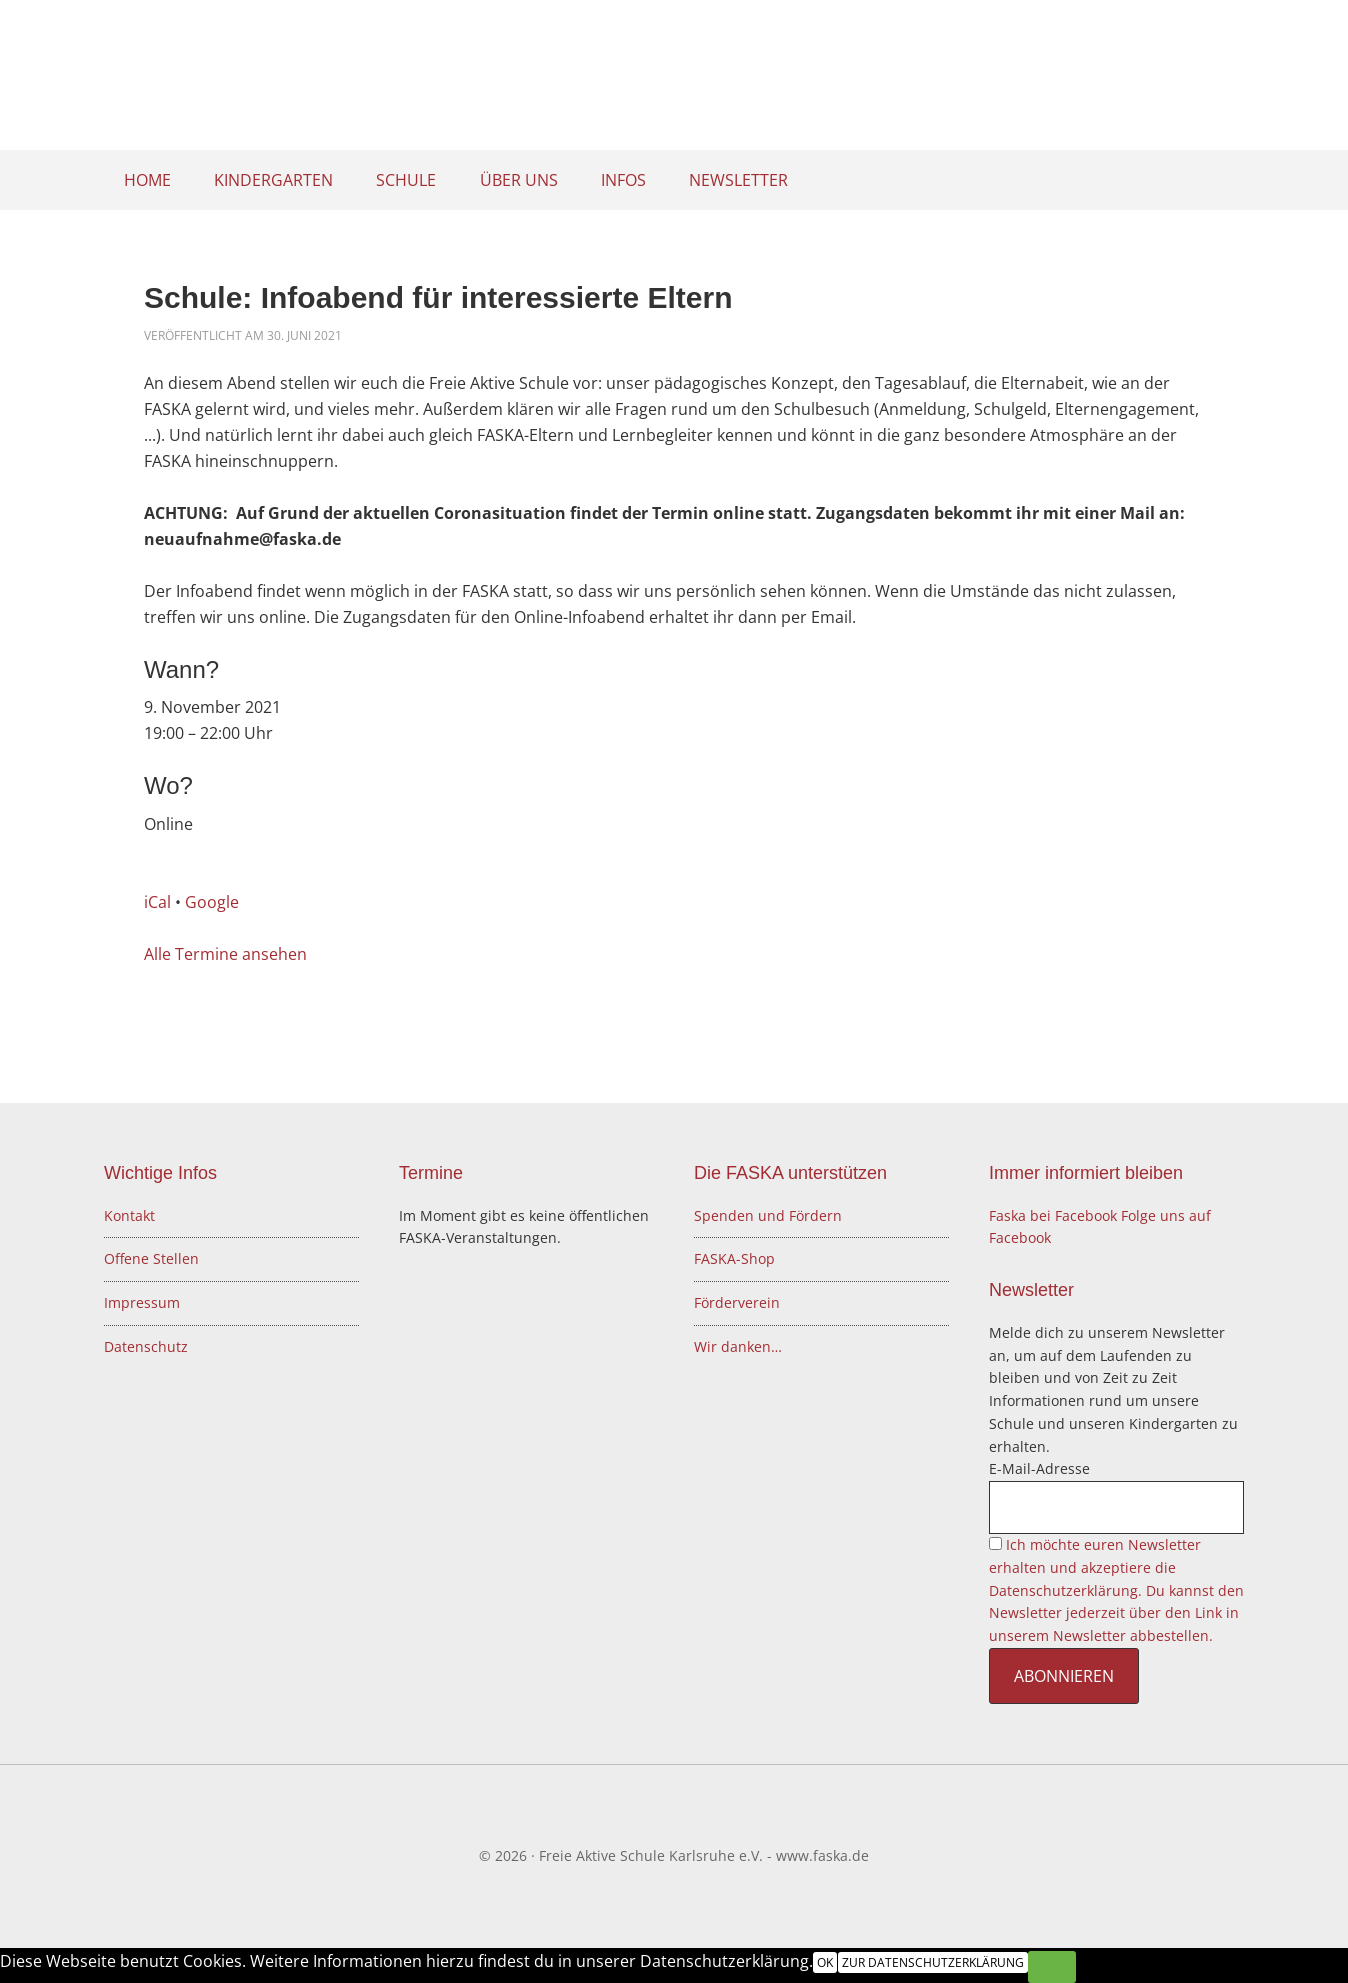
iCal (157, 902)
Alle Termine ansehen (225, 954)
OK (825, 1962)
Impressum (142, 1302)
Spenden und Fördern (768, 1215)
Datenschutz (146, 1346)
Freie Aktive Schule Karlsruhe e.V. (674, 80)
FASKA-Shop (734, 1258)
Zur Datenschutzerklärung (932, 1962)
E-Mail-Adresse (1039, 1468)
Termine (431, 1173)
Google (212, 902)
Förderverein (737, 1302)
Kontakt (129, 1215)
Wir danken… (738, 1346)
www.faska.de (822, 1855)
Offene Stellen (151, 1258)
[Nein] (1051, 1967)
